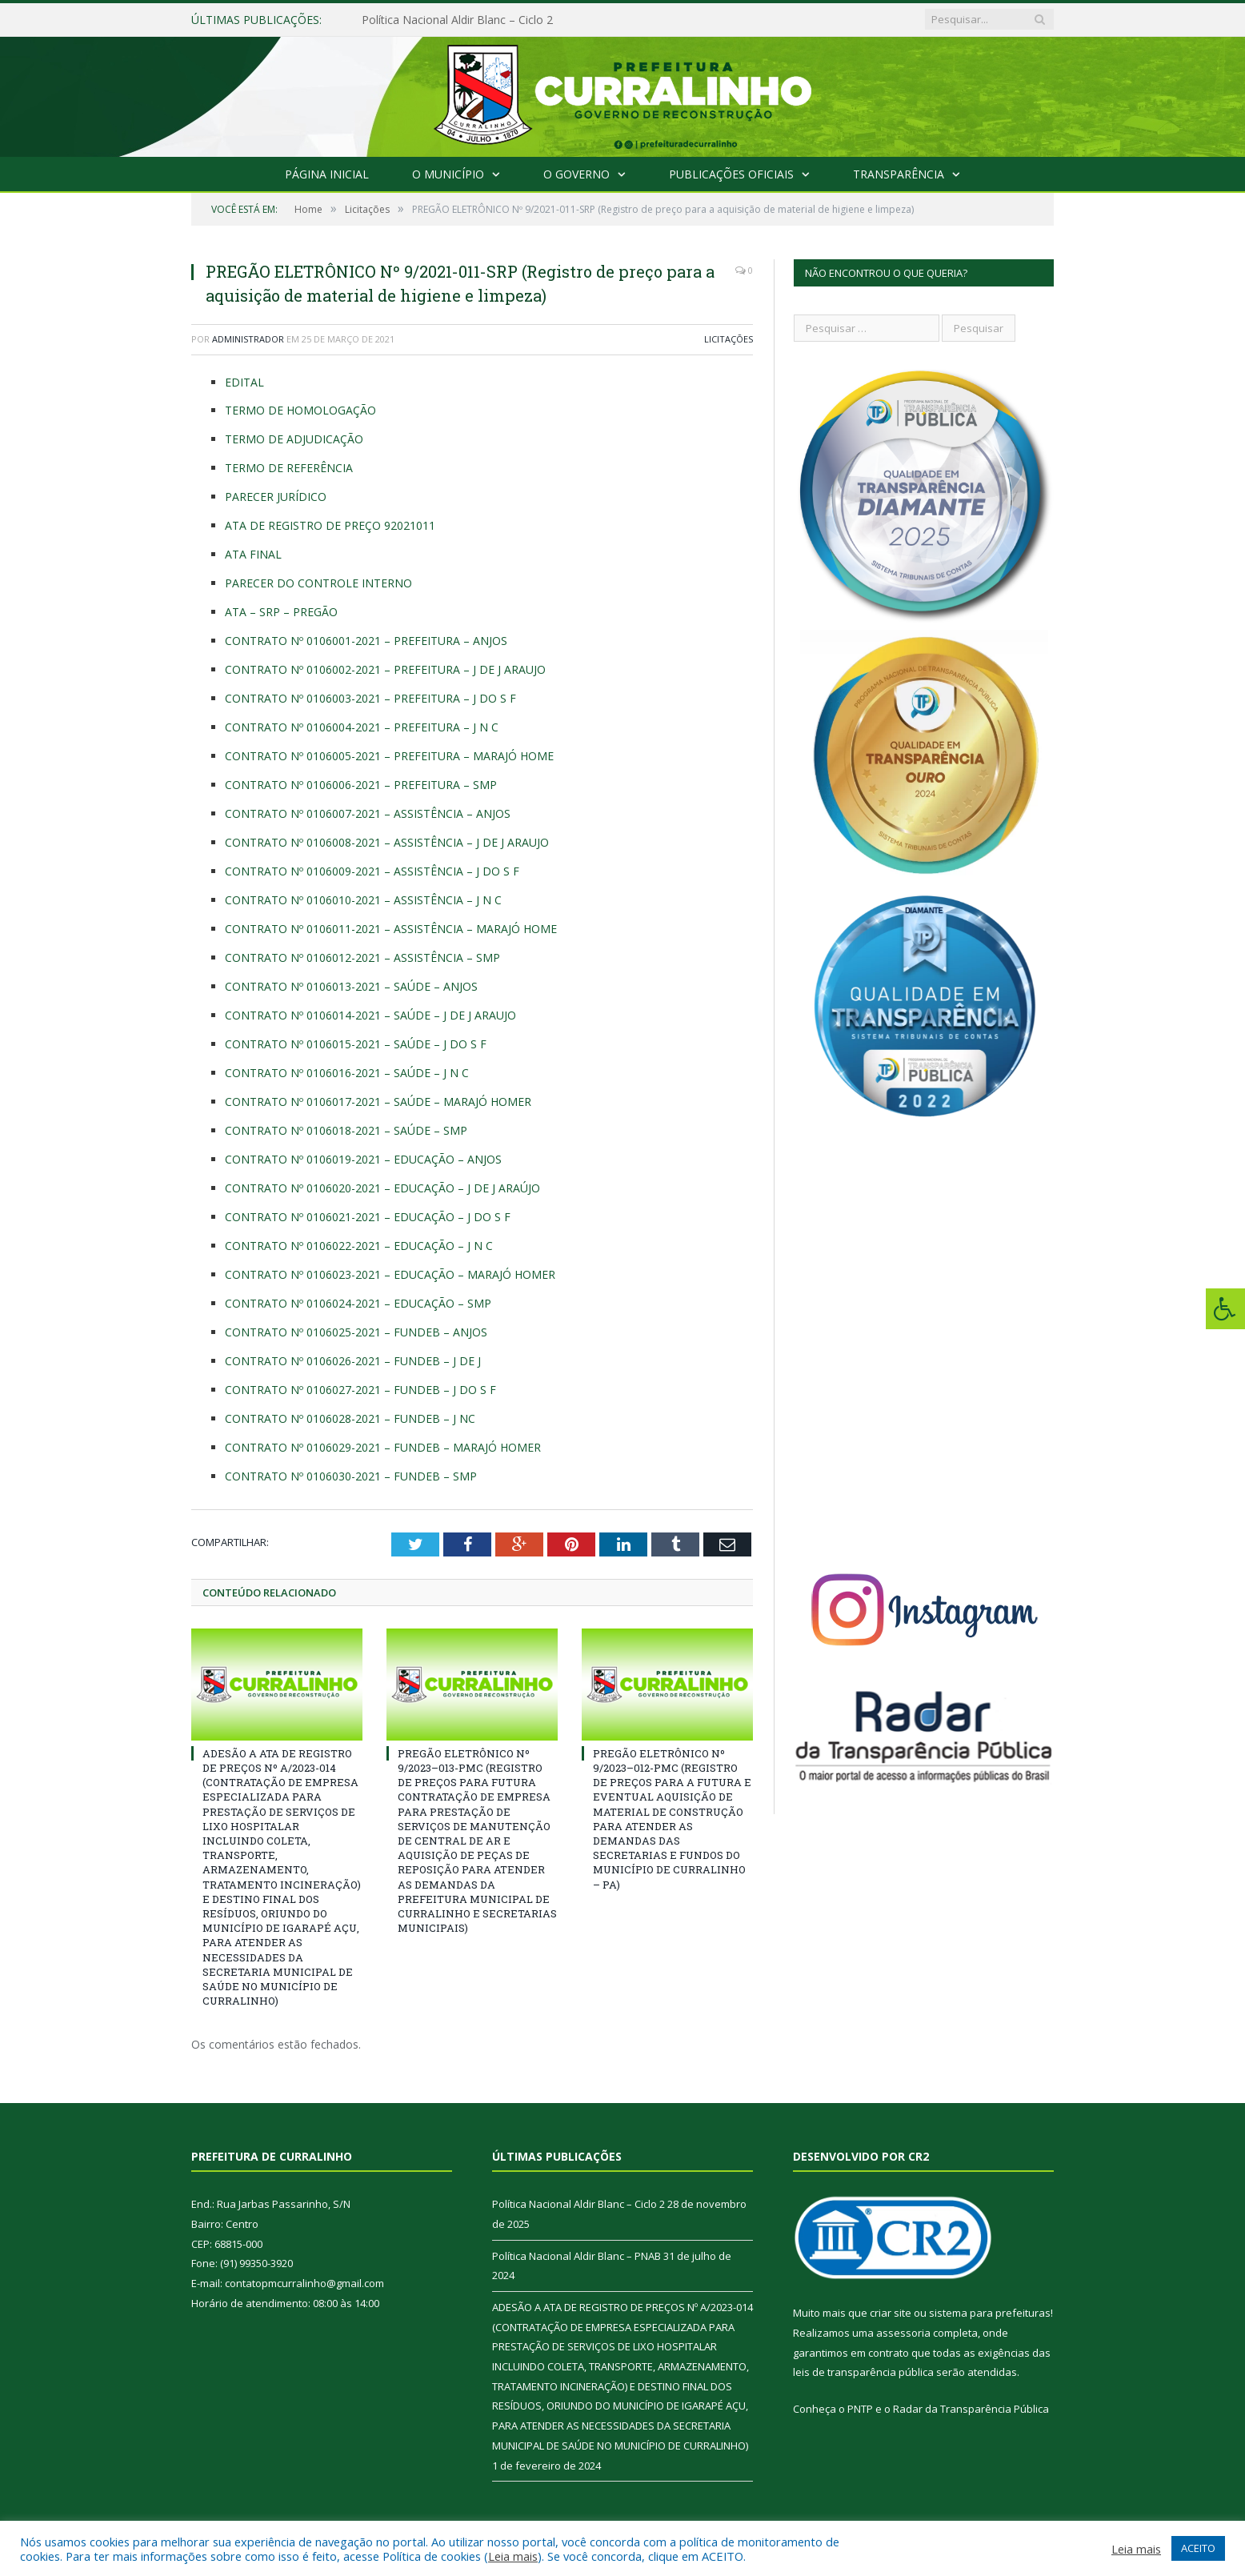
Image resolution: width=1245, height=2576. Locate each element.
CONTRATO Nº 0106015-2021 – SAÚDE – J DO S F (355, 1044)
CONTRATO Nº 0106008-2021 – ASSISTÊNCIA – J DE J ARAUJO (387, 842)
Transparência (898, 174)
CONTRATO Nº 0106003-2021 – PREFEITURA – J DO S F (370, 698)
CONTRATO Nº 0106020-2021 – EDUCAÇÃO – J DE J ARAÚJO (382, 1188)
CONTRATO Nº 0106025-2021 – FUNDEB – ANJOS (356, 1332)
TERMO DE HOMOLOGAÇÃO (300, 410)
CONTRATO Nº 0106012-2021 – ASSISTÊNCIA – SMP (362, 957)
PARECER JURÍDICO (275, 496)
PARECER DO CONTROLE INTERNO (318, 583)
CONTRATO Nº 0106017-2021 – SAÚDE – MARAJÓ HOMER (378, 1101)
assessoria (903, 2333)
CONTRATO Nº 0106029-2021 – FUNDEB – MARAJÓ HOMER (383, 1447)
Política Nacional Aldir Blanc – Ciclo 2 (457, 20)
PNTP (860, 2409)
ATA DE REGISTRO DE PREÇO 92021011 (330, 525)
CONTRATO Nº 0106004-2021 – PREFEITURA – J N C (361, 727)
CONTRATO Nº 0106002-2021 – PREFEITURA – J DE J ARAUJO (385, 669)
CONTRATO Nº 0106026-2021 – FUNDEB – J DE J (353, 1360)
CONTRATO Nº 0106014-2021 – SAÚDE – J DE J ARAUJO (370, 1015)
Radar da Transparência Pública (971, 2409)
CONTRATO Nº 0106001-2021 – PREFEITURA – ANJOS (366, 640)
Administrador (248, 339)
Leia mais (513, 2556)
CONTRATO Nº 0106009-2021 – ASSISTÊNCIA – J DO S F (372, 871)
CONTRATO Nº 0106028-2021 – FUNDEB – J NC (350, 1418)
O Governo (576, 174)
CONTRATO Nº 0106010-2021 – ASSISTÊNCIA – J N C (363, 899)
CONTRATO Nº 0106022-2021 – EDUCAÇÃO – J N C (359, 1245)
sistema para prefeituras (990, 2313)
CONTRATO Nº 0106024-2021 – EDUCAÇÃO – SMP (358, 1303)
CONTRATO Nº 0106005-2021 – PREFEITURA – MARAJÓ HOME (389, 755)
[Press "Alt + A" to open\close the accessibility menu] (1225, 1308)
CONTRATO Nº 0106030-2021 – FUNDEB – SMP (351, 1476)
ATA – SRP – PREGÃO (281, 611)
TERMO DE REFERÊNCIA (289, 467)
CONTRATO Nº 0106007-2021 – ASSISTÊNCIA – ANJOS (367, 813)
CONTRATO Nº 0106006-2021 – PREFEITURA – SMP (361, 784)
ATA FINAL (253, 554)
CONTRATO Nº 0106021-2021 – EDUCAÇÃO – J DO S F (367, 1216)
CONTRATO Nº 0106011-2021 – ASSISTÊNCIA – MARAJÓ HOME (391, 928)
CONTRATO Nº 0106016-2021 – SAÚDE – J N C (347, 1072)
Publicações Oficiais (731, 174)
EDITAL (244, 382)
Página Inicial (327, 174)
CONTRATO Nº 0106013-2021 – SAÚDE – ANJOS (351, 986)
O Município (448, 174)
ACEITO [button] (1198, 2548)
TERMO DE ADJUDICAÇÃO (294, 439)
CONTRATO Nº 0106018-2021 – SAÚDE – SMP (346, 1130)
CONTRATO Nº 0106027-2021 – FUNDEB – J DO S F (360, 1389)
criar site (890, 2313)
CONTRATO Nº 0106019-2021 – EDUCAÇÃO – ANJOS (363, 1159)
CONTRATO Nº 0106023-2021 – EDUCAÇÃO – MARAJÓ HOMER (390, 1274)
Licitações (728, 339)
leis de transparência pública (863, 2372)
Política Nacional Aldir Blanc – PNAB (576, 2256)
